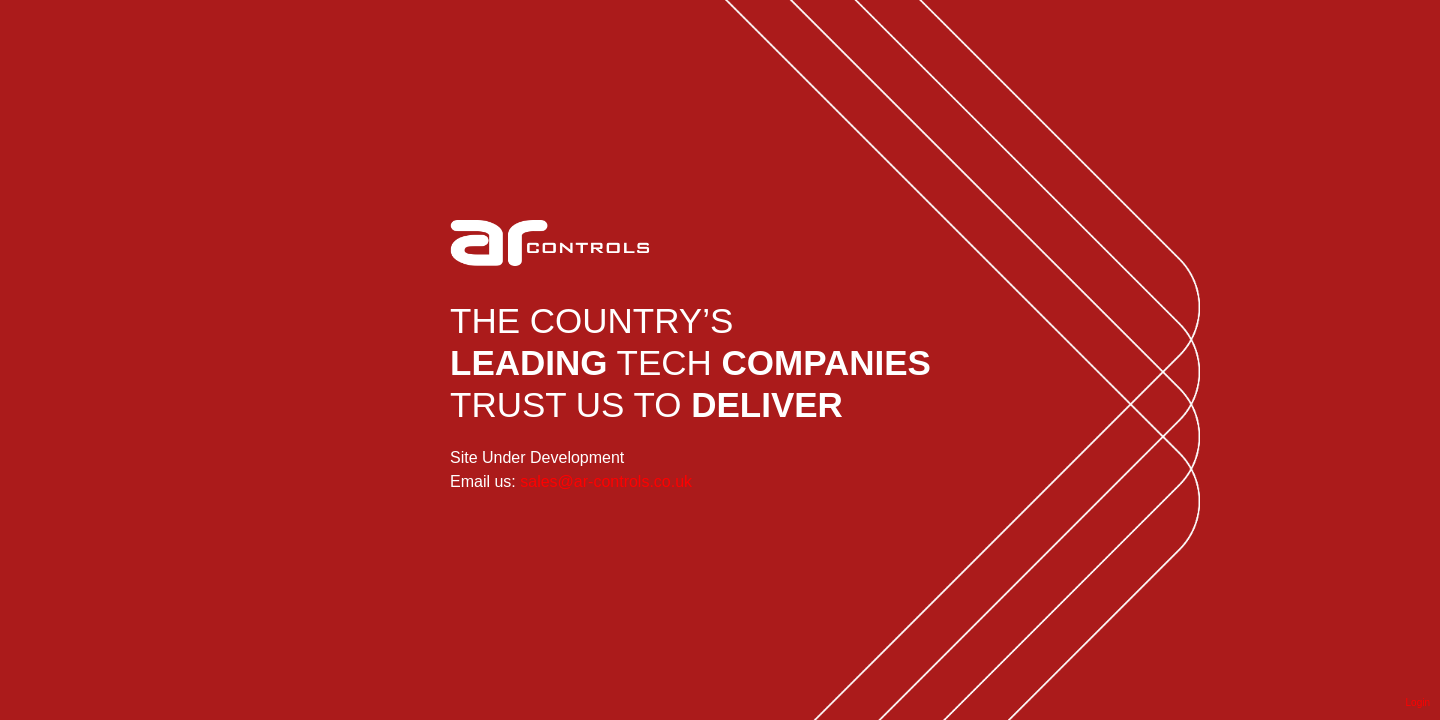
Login (1418, 702)
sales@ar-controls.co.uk (606, 481)
